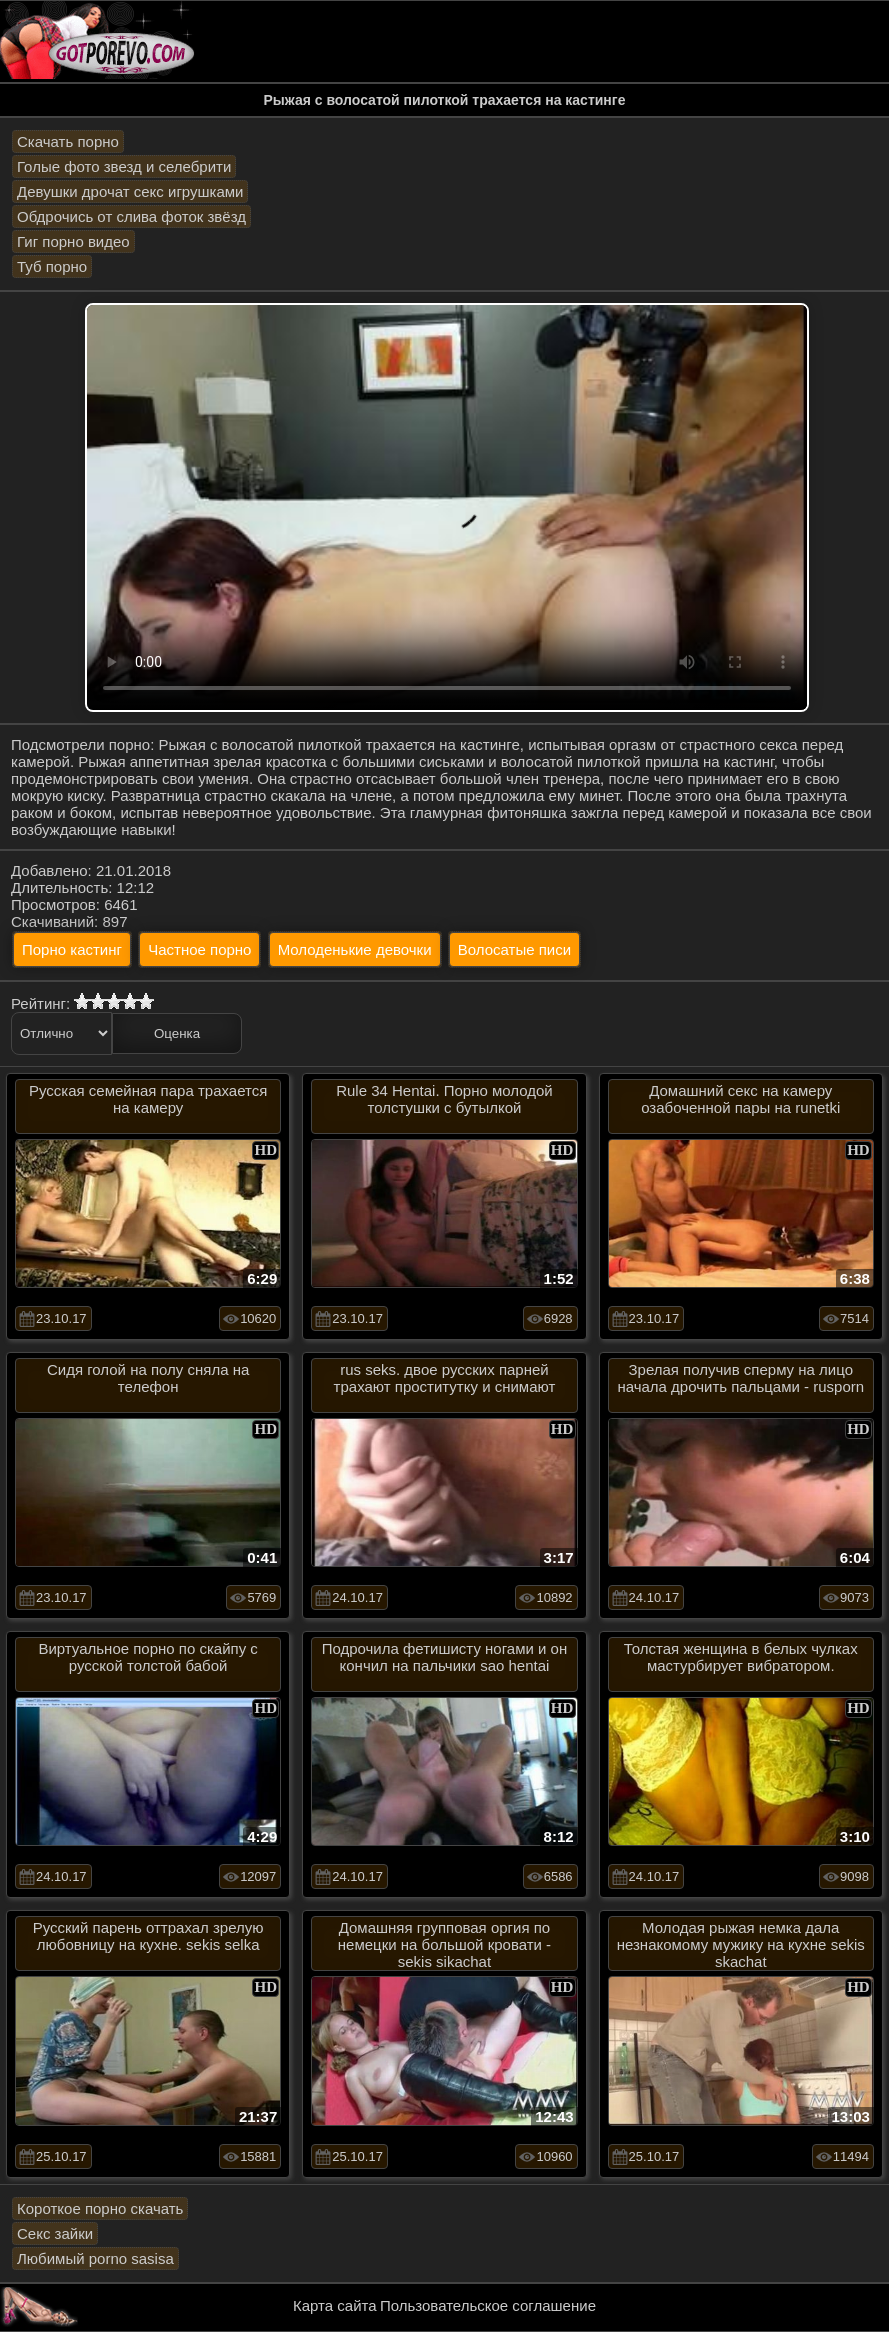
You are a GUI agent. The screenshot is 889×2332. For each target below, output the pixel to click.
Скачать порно (68, 141)
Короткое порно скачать (100, 2208)
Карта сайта (335, 2305)
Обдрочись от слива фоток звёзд (131, 216)
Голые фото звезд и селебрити (124, 166)
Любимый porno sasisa (95, 2258)
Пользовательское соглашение (488, 2305)
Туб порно (52, 266)
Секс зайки (55, 2233)
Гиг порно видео (73, 241)
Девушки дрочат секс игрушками (130, 191)
